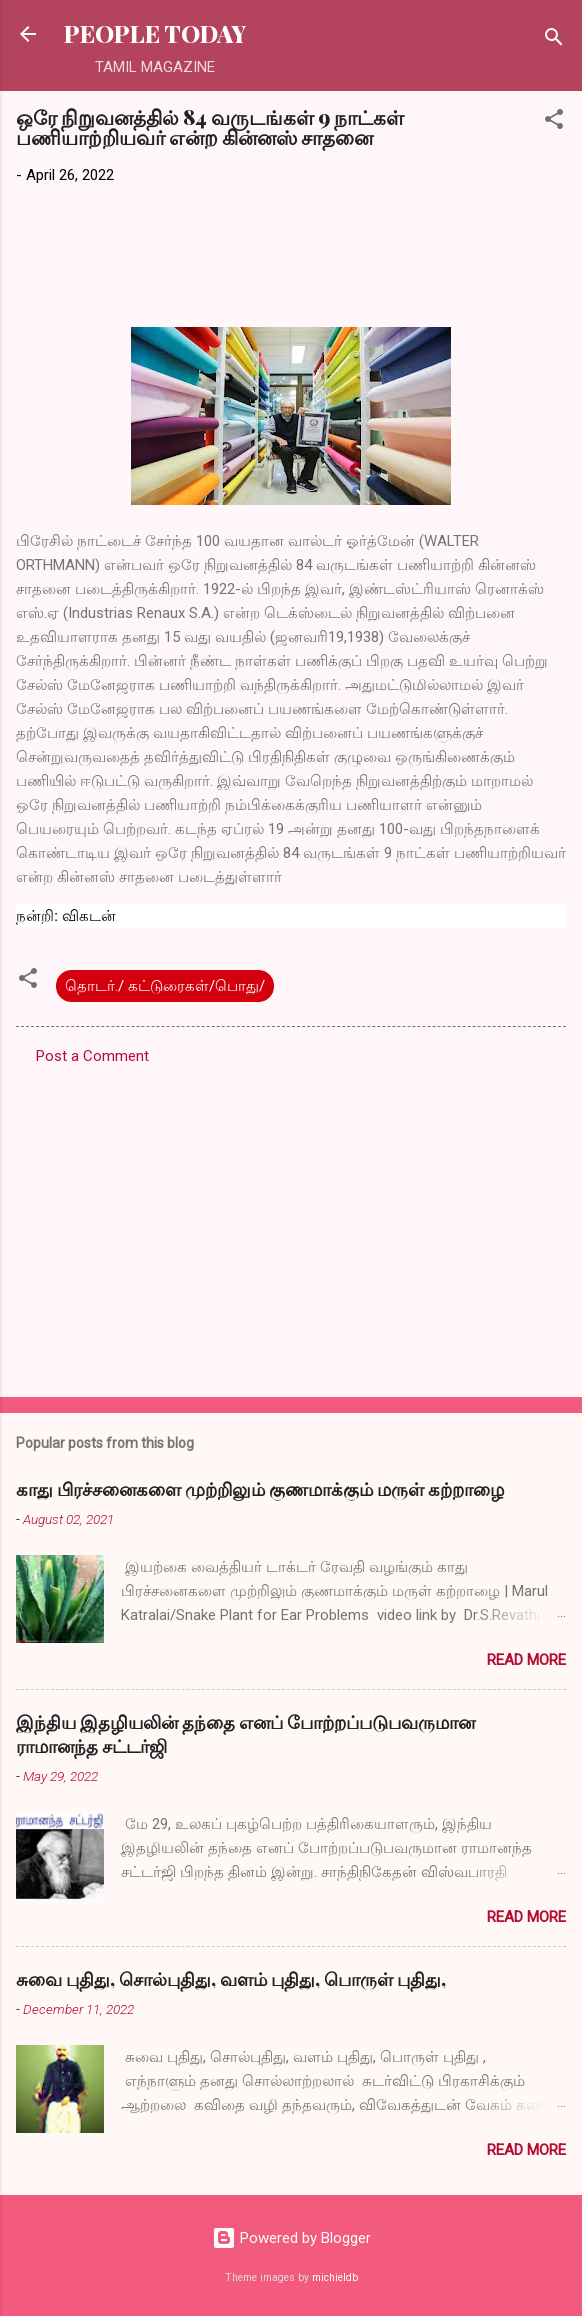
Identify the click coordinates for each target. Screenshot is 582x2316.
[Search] (554, 40)
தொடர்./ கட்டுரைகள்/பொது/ (165, 986)
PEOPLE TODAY (155, 33)
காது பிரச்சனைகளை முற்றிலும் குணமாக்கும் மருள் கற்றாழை (260, 1489)
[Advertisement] (291, 1225)
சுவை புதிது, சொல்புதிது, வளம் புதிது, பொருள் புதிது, (231, 1979)
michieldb (335, 2277)
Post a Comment (92, 1056)
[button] (554, 122)
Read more (526, 1660)
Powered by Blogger (291, 2238)
